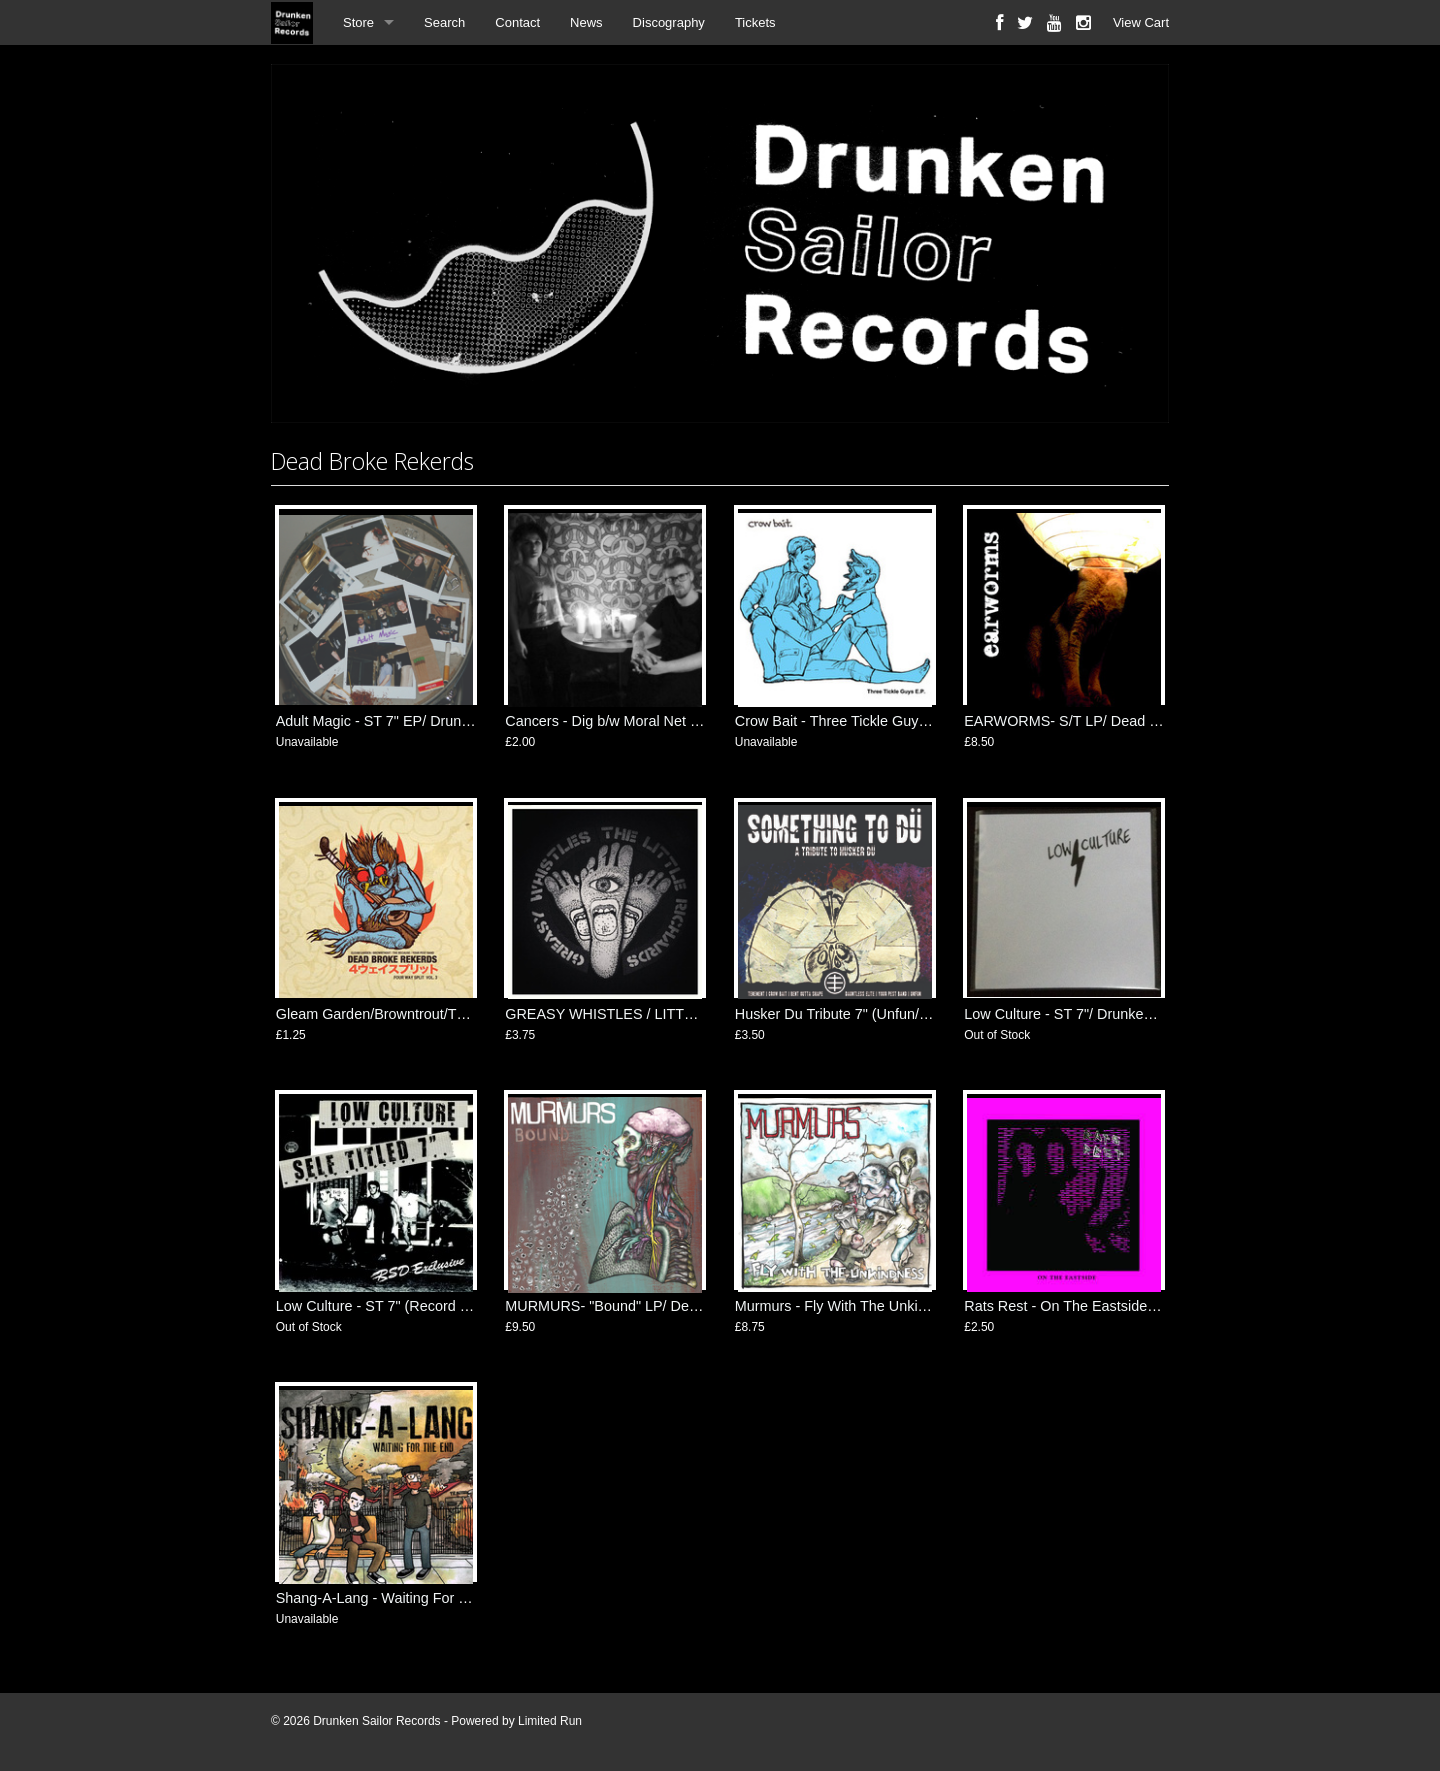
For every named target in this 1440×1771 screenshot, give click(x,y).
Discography (669, 22)
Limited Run (550, 1721)
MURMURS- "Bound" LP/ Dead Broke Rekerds (654, 1306)
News (586, 22)
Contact (517, 22)
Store (358, 22)
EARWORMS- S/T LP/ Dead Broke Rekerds (1104, 721)
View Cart (1141, 22)
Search (444, 22)
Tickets (755, 22)
